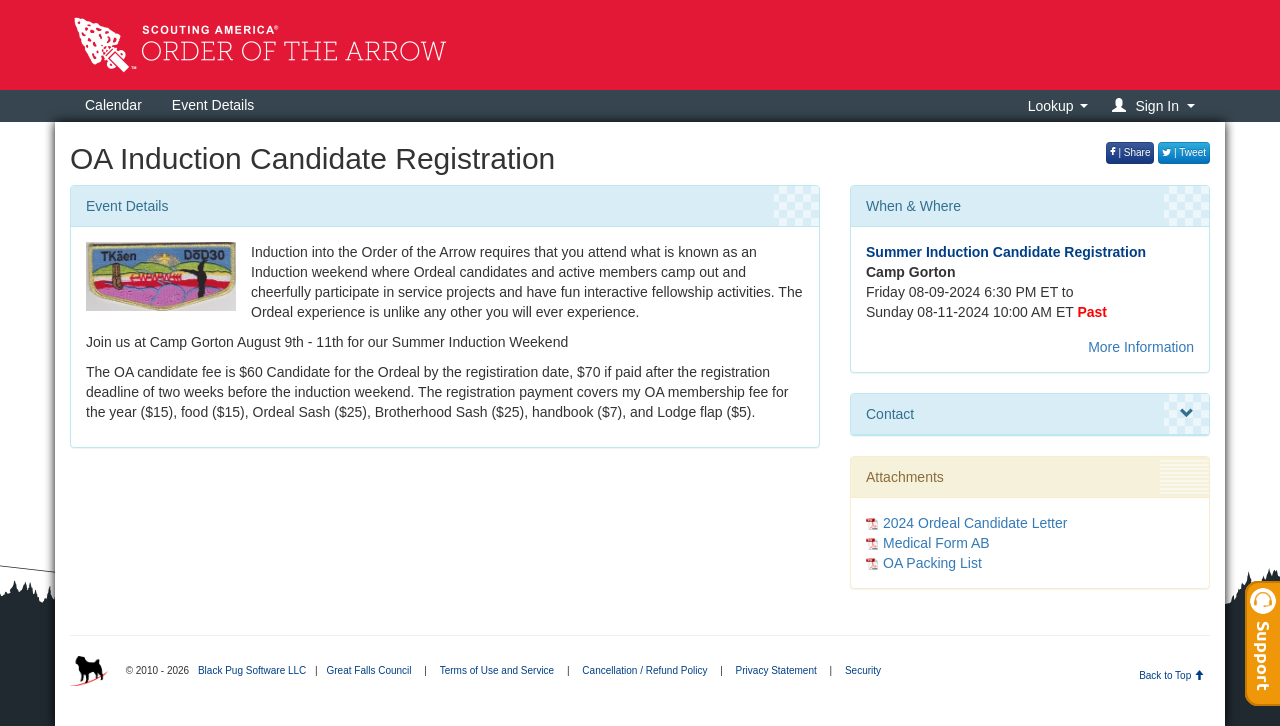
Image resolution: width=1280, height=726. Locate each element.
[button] (1156, 105)
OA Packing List (932, 563)
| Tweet (1184, 152)
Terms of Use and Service (497, 670)
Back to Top (1171, 675)
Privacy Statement (776, 670)
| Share (1130, 152)
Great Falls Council (368, 670)
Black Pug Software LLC (252, 670)
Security (863, 670)
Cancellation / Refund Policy (644, 670)
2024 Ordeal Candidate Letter (975, 523)
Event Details (213, 105)
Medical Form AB (936, 543)
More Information (1141, 347)
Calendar (113, 105)
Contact (1030, 414)
